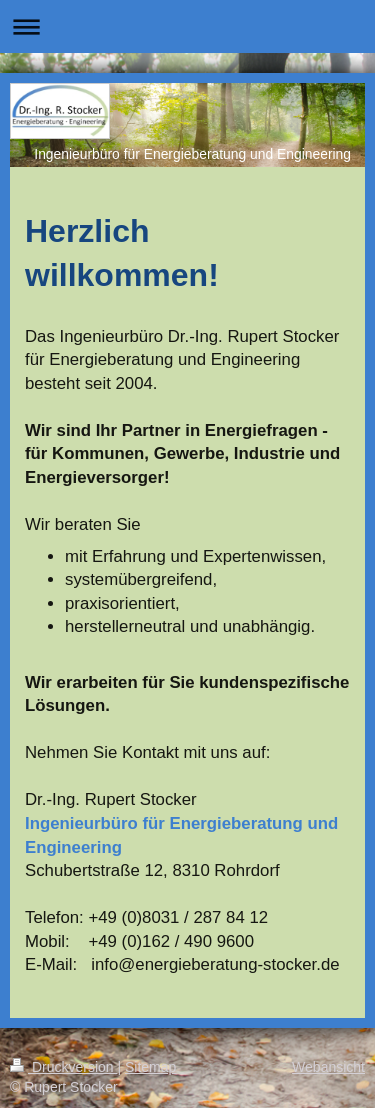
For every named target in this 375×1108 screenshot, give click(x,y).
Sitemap (150, 1067)
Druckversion (63, 1067)
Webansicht (328, 1067)
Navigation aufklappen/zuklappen (187, 26)
